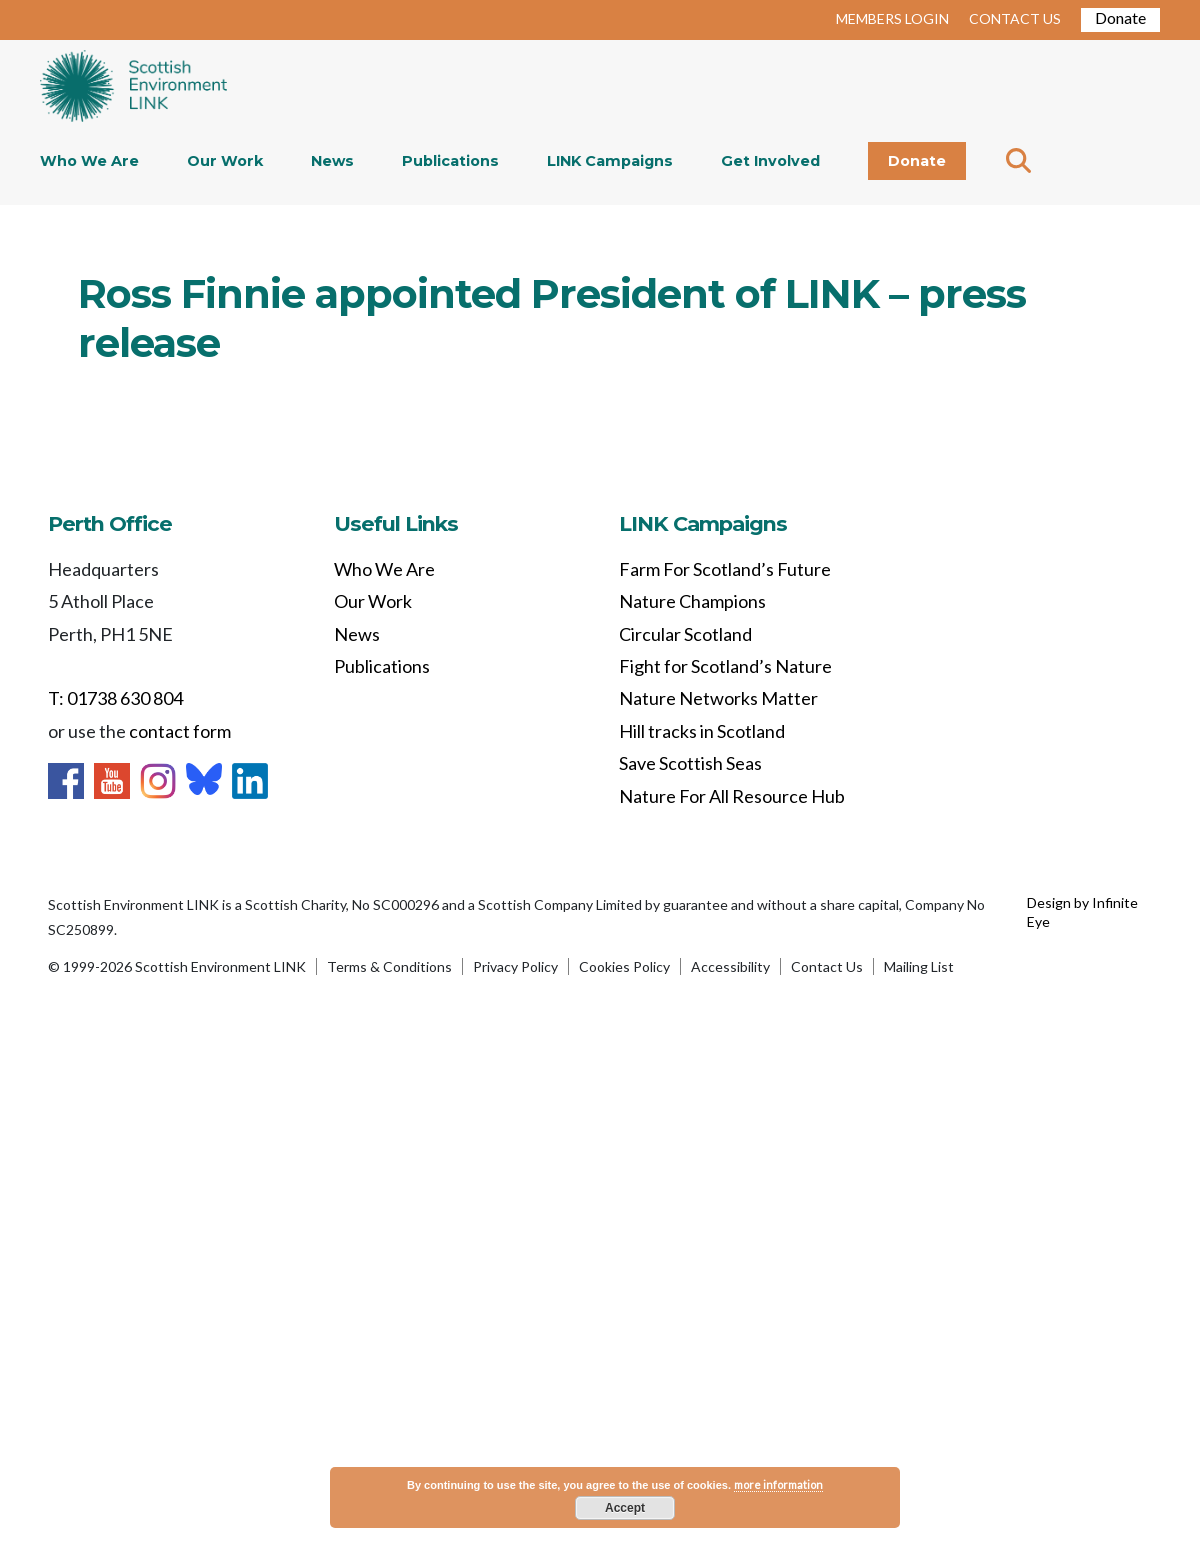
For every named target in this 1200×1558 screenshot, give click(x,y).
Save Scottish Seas (690, 763)
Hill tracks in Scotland (702, 731)
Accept (625, 1508)
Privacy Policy (515, 966)
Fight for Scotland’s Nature (725, 666)
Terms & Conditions (389, 966)
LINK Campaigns (610, 161)
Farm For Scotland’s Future (725, 569)
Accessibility (730, 966)
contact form (180, 731)
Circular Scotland (685, 634)
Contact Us (827, 966)
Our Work (225, 161)
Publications (450, 161)
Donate (1120, 17)
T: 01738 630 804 (115, 698)
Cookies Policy (624, 966)
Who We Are (89, 161)
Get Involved (770, 161)
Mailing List (919, 966)
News (332, 161)
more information (778, 1484)
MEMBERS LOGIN (892, 18)
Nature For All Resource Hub (732, 796)
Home (133, 88)
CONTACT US (1015, 18)
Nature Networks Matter (718, 698)
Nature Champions (692, 601)
